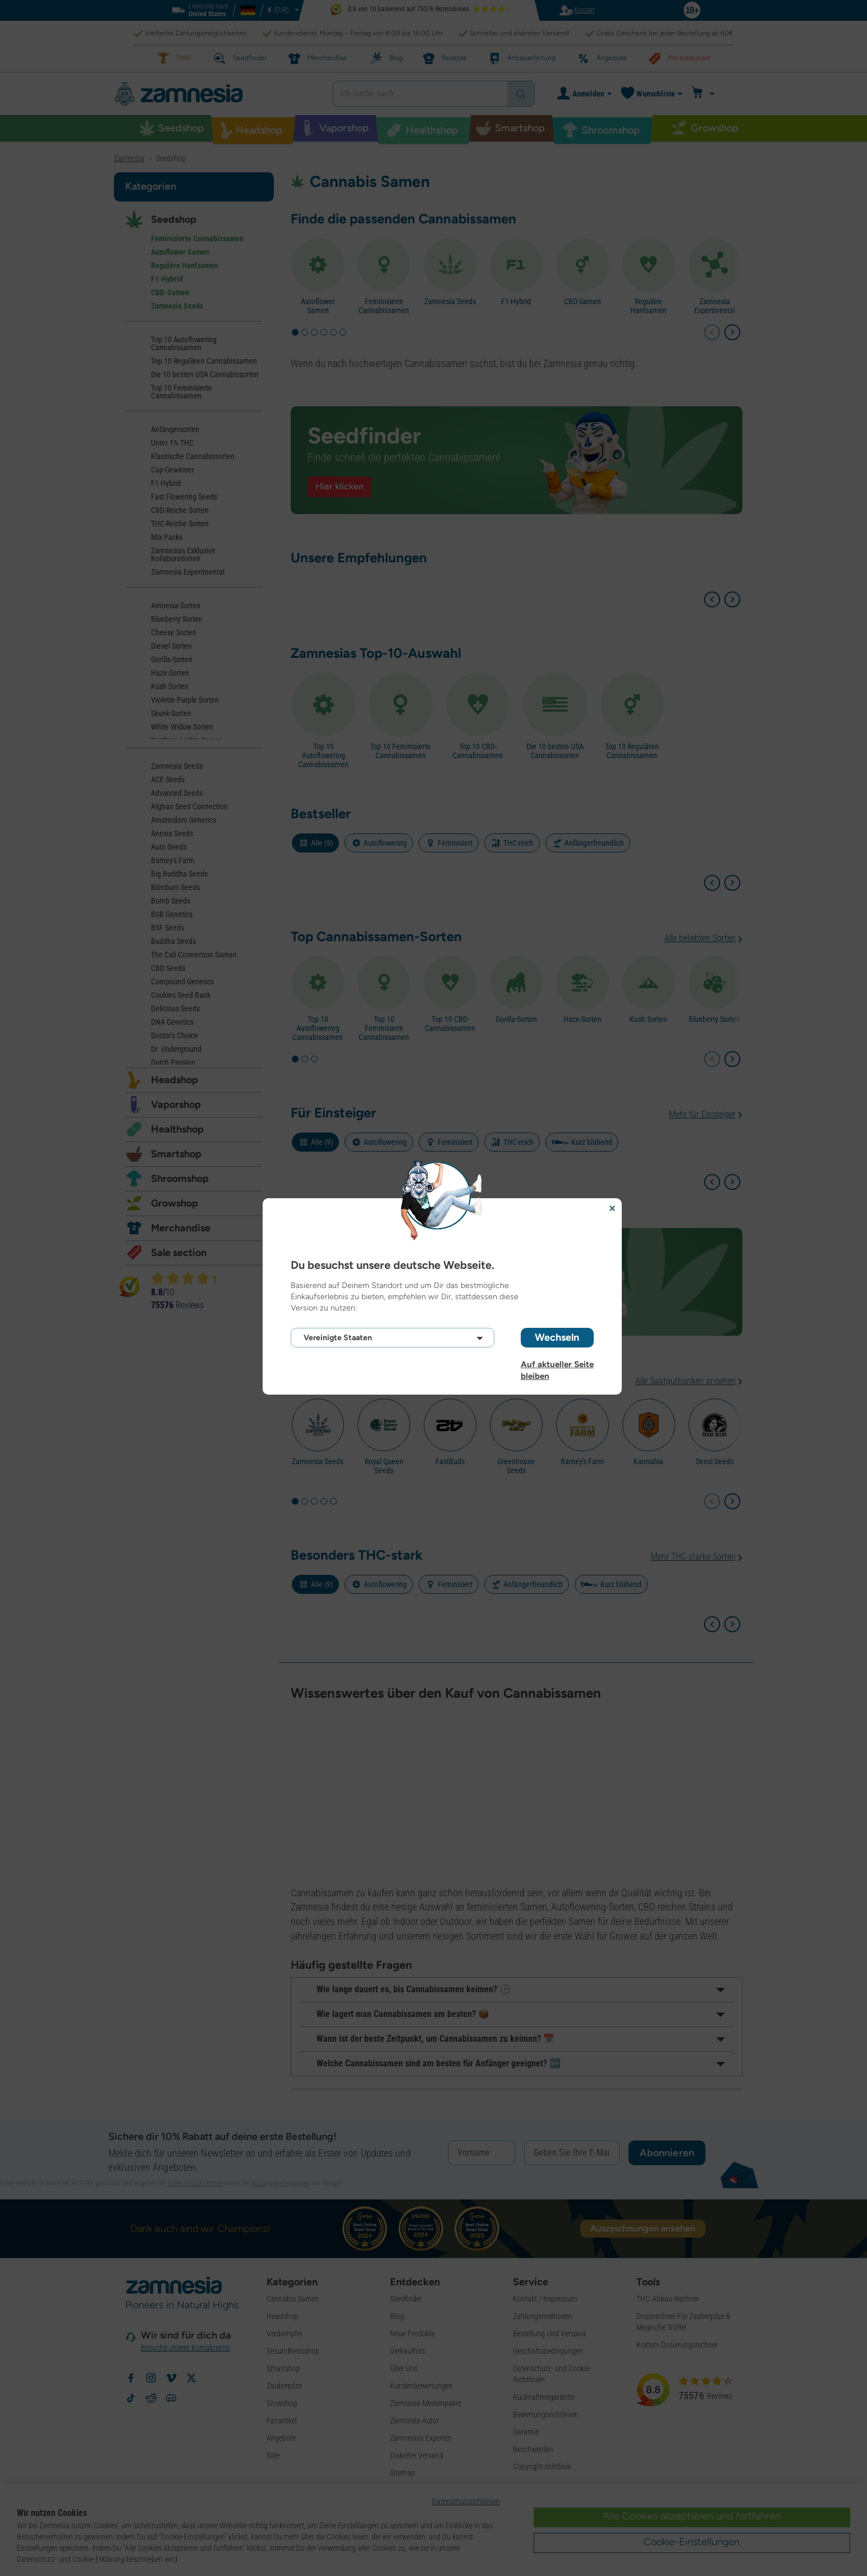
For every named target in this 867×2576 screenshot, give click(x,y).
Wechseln (557, 1337)
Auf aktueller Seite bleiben (557, 1364)
